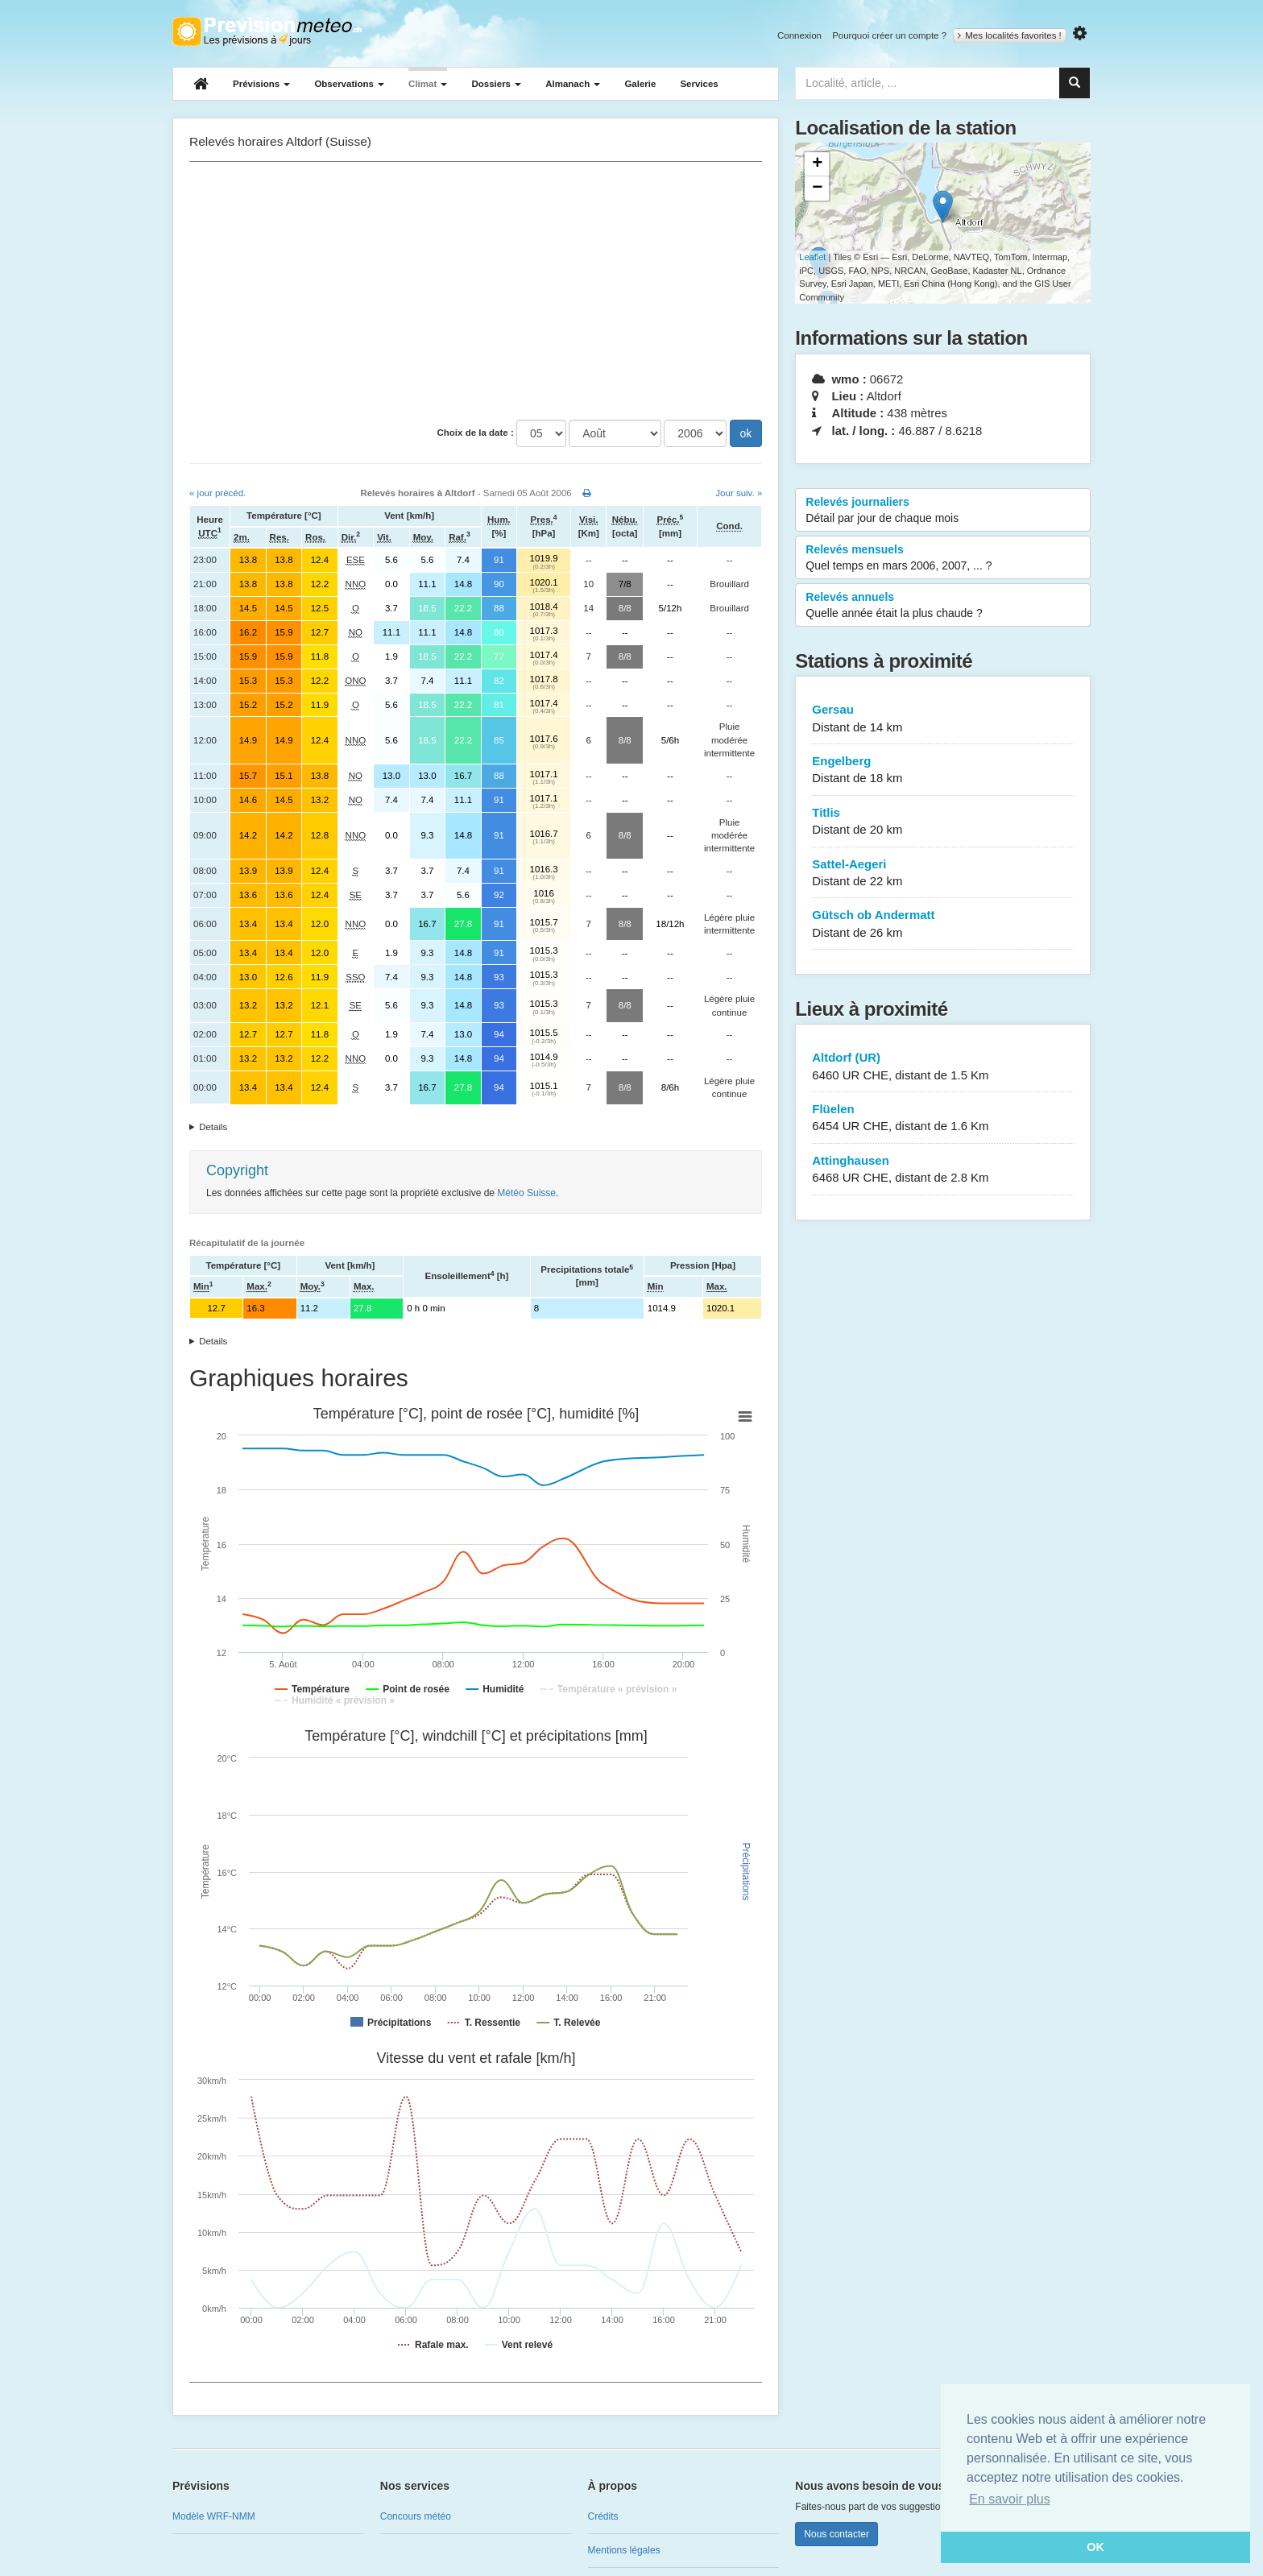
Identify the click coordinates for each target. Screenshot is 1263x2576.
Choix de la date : (475, 432)
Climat (427, 84)
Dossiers (496, 84)
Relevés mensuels (942, 558)
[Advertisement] (475, 291)
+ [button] (817, 164)
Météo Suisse (526, 1193)
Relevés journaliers (942, 510)
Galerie (640, 84)
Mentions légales (624, 2550)
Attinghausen (943, 1170)
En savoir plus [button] (1009, 2499)
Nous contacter (836, 2534)
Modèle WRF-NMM (213, 2516)
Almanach (572, 84)
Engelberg (943, 770)
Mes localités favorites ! (1010, 35)
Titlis (943, 822)
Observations (349, 84)
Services (699, 84)
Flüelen (943, 1118)
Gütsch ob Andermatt (943, 924)
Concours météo (415, 2516)
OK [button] (1095, 2547)
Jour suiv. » (738, 493)
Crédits (603, 2516)
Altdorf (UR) (943, 1066)
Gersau (943, 718)
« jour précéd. (217, 493)
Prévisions (261, 84)
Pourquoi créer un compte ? (889, 35)
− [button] (817, 188)
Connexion (799, 35)
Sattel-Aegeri (943, 873)
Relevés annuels (942, 605)
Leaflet (812, 257)
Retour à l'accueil (267, 31)
